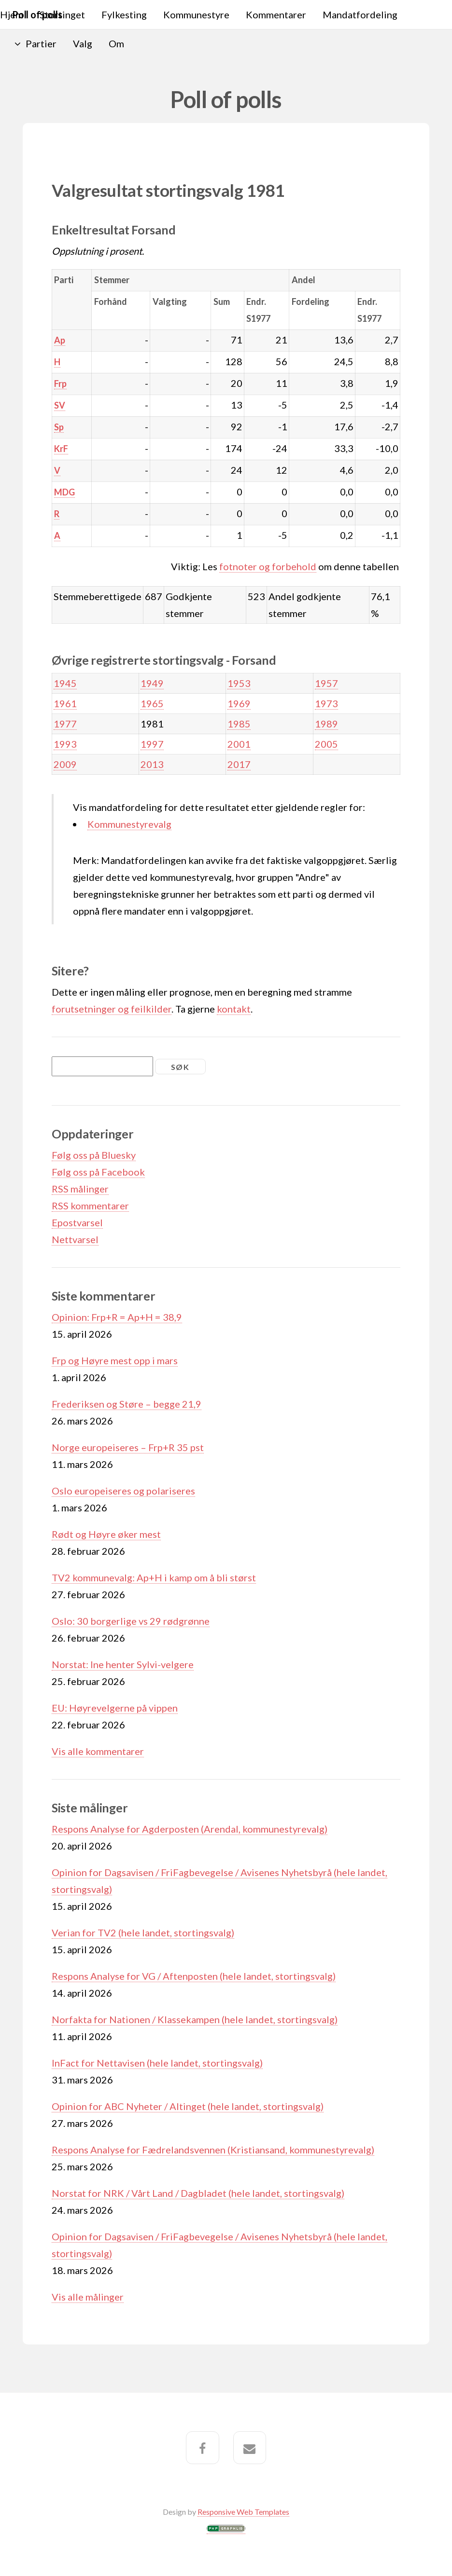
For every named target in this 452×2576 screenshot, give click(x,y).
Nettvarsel (75, 1239)
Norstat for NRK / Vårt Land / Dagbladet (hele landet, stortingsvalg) (198, 2193)
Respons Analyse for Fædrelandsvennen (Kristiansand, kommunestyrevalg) (213, 2149)
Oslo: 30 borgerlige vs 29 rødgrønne (131, 1621)
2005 (326, 744)
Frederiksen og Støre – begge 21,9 (126, 1404)
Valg (82, 43)
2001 (239, 744)
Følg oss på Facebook (98, 1172)
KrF (61, 448)
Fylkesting (124, 14)
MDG (64, 492)
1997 (152, 744)
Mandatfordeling (360, 14)
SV (59, 405)
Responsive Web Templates (243, 2511)
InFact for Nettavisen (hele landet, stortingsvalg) (157, 2063)
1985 (239, 723)
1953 (239, 683)
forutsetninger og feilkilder (111, 1008)
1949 (152, 683)
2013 (152, 764)
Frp (60, 383)
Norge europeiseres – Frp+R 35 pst (128, 1447)
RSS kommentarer (90, 1205)
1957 (326, 683)
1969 (239, 703)
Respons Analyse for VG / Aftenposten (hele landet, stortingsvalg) (194, 1976)
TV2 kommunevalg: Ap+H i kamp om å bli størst (154, 1577)
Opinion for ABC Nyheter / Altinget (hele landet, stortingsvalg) (188, 2106)
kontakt (234, 1008)
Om (116, 43)
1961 (65, 703)
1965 (152, 703)
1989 (326, 723)
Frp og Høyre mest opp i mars (115, 1360)
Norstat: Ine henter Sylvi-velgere (123, 1664)
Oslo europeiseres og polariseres (123, 1490)
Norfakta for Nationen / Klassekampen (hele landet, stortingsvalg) (195, 2019)
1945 (65, 683)
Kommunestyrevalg (129, 824)
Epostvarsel (77, 1222)
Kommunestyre (196, 14)
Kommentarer (276, 14)
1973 (326, 703)
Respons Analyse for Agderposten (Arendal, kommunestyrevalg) (189, 1829)
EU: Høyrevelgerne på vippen (115, 1707)
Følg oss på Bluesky (94, 1155)
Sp (59, 427)
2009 (65, 764)
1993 (65, 744)
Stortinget (62, 14)
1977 (65, 723)
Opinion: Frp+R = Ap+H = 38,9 (117, 1317)
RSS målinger (80, 1188)
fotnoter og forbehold (267, 566)
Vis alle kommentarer (98, 1751)
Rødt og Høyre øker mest (106, 1534)
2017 (239, 764)
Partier (41, 43)
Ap (59, 340)
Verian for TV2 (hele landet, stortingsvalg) (143, 1932)
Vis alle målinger (88, 2296)
